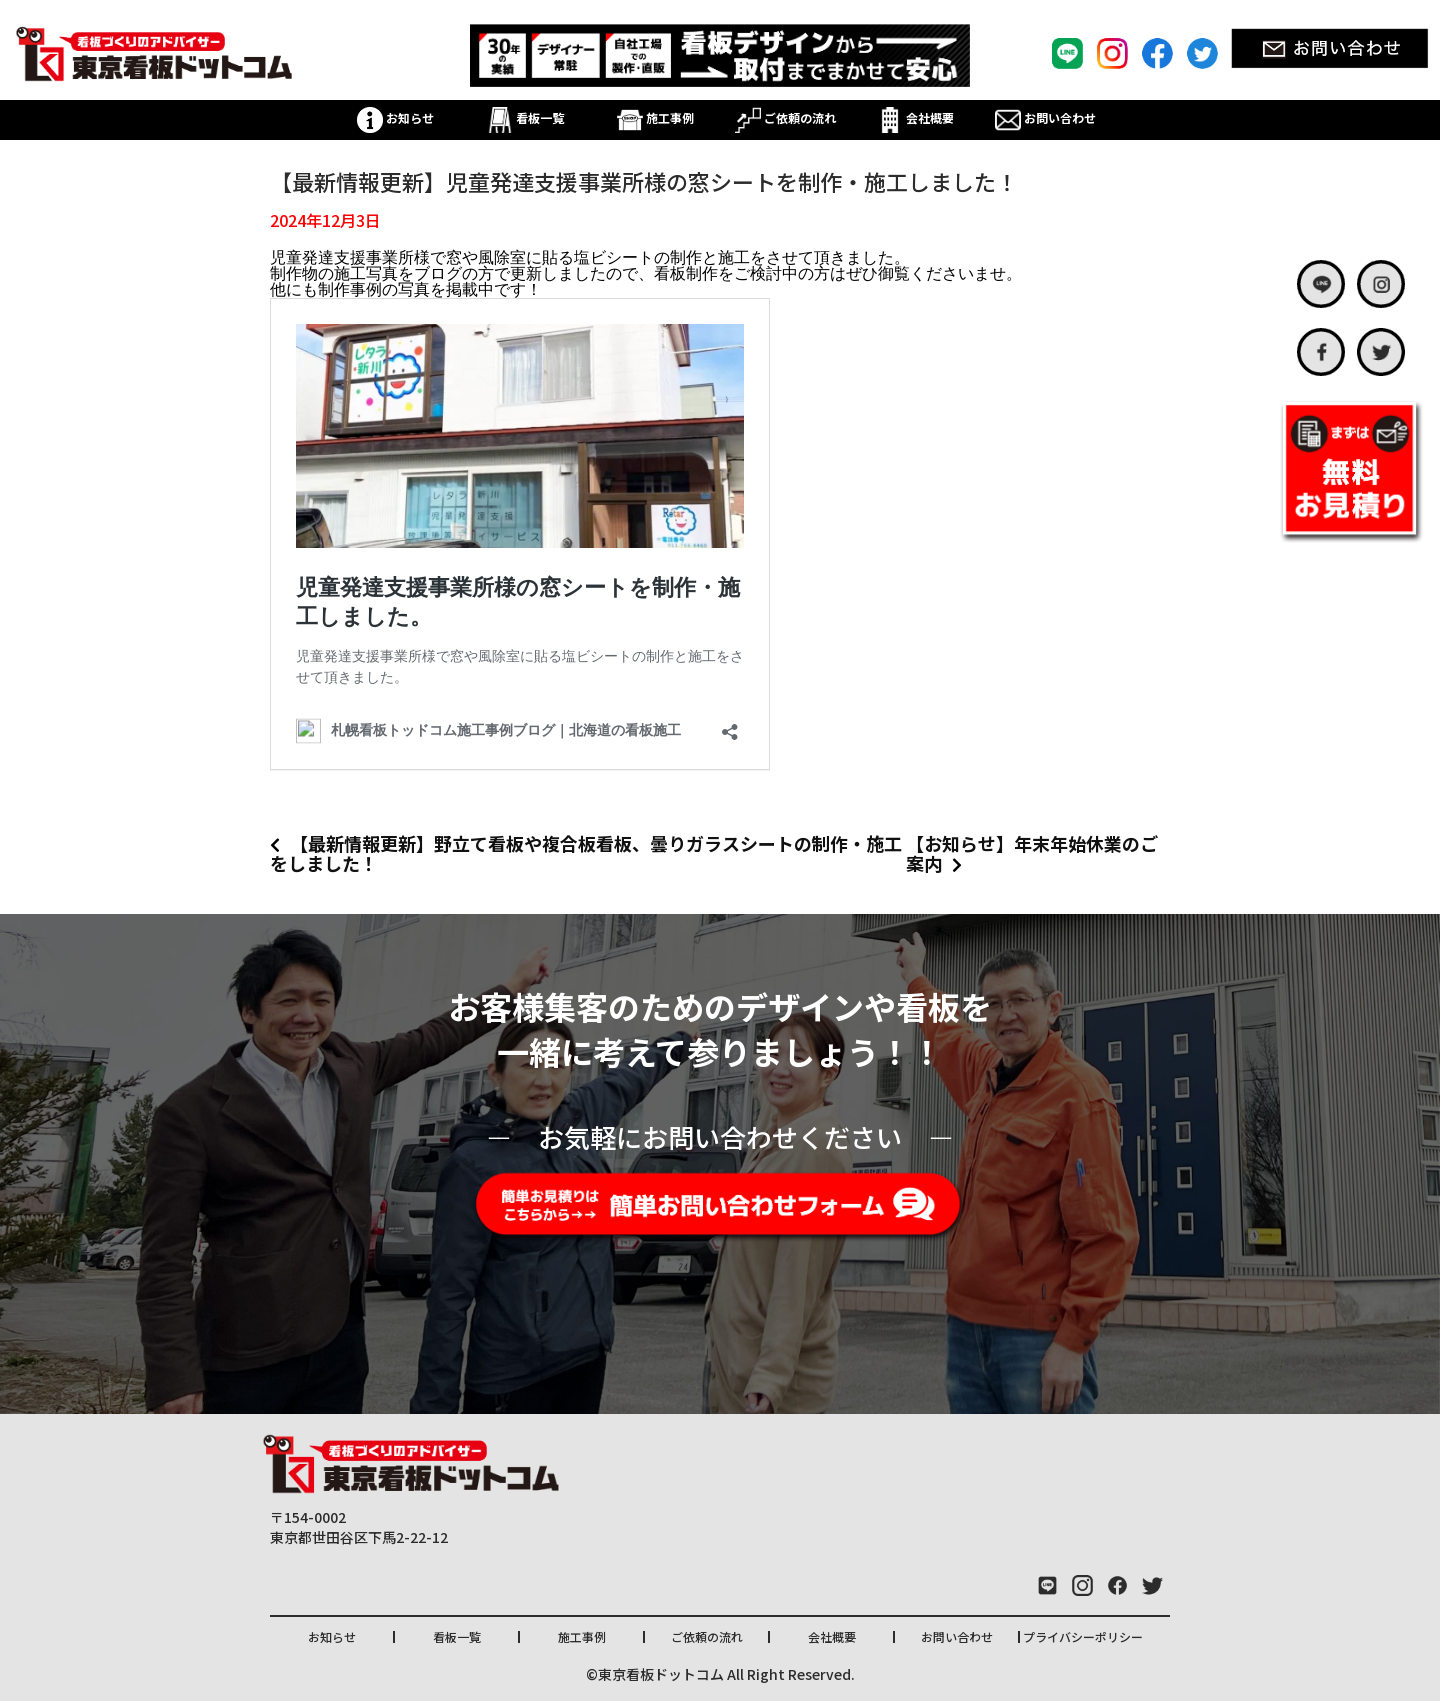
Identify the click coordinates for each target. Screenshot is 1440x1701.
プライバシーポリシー (1083, 1636)
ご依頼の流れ (785, 117)
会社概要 (915, 117)
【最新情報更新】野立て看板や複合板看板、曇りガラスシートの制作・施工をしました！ (586, 853)
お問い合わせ (1045, 117)
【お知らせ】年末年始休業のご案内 (1032, 853)
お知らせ (395, 117)
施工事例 (655, 117)
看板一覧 (525, 117)
